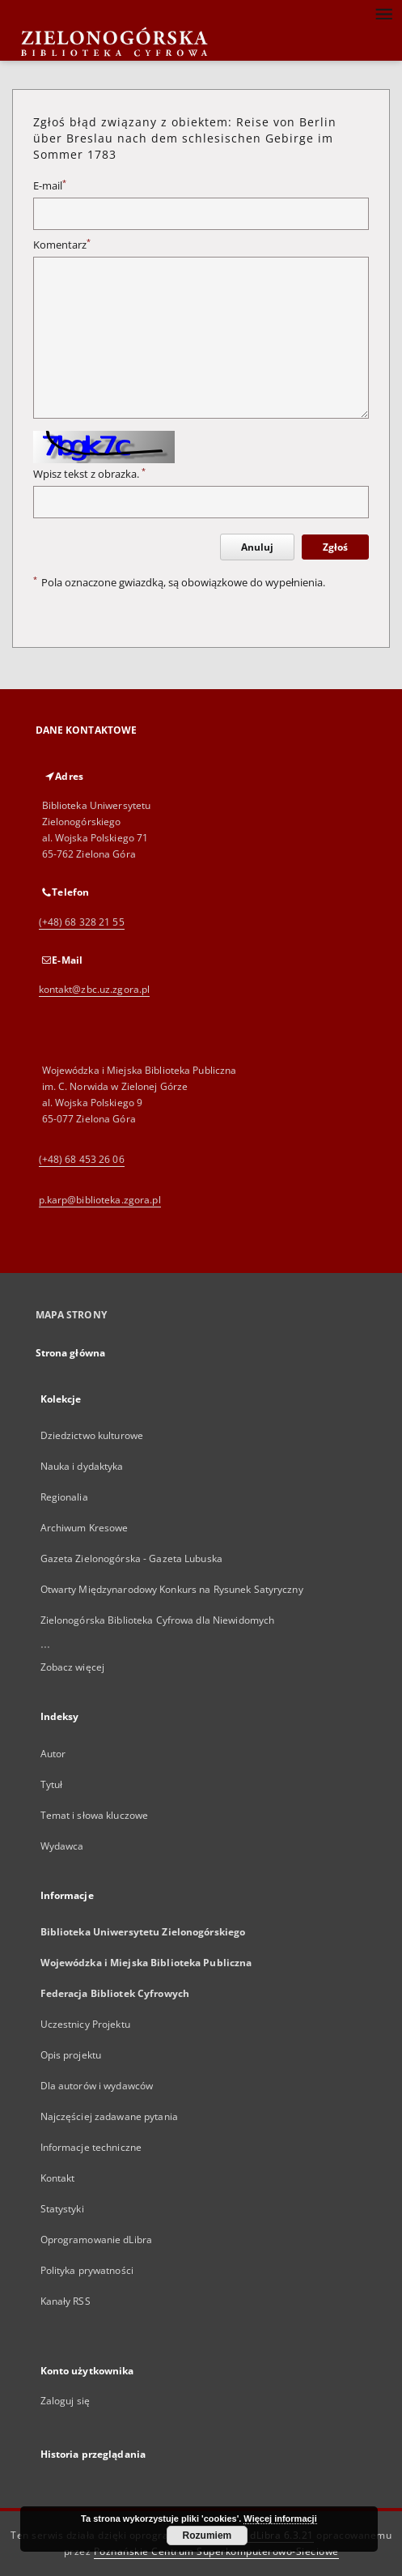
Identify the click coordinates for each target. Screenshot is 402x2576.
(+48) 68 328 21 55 (82, 922)
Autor (53, 1754)
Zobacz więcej (72, 1667)
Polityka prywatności (86, 2270)
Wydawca (62, 1846)
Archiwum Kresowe (84, 1528)
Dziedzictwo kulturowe (92, 1435)
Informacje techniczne (91, 2147)
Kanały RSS (65, 2301)
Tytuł (51, 1784)
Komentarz (62, 245)
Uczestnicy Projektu (85, 2024)
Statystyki (62, 2209)
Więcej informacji (279, 2518)
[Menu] (383, 13)
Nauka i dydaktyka (82, 1466)
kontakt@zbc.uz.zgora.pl (94, 989)
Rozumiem (207, 2535)
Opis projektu (71, 2055)
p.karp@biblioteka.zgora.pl (100, 1200)
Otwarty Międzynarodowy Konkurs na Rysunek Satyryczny (171, 1589)
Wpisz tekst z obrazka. (89, 474)
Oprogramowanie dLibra (96, 2239)
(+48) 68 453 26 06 (82, 1159)
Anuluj (257, 547)
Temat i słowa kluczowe (94, 1815)
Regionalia (64, 1497)
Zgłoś (335, 547)
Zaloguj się (65, 2401)
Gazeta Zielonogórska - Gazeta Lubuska (131, 1558)
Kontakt (57, 2178)
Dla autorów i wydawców (97, 2086)
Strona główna (71, 1353)
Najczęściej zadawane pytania (109, 2116)
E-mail (49, 186)
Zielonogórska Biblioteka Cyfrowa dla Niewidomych (157, 1620)
